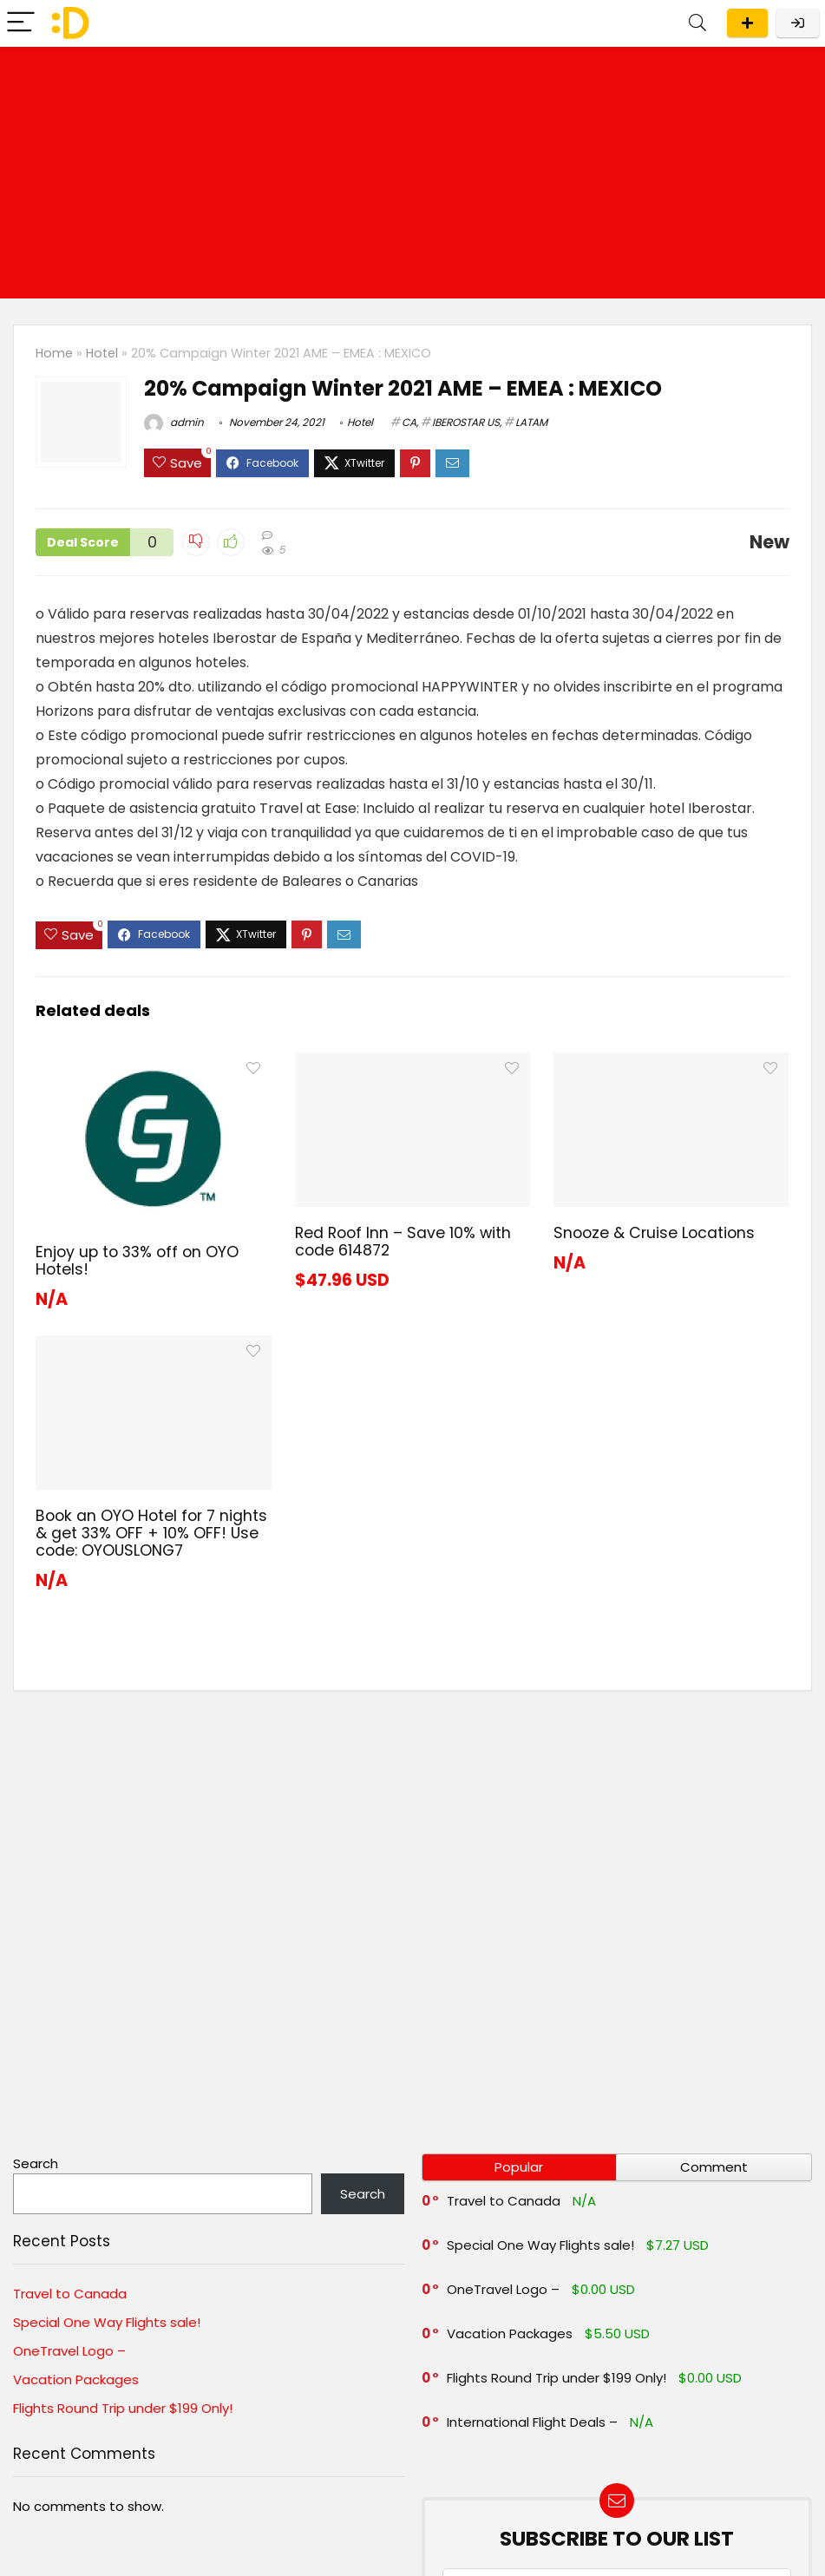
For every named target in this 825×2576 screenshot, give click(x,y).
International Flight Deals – (532, 2422)
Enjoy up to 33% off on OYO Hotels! (137, 1261)
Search (35, 2163)
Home (54, 353)
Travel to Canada (70, 2293)
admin (174, 422)
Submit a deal (747, 22)
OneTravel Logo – (69, 2351)
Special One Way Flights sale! (106, 2322)
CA (409, 422)
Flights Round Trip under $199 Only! (122, 2408)
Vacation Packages (76, 2379)
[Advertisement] (412, 177)
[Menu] (21, 23)
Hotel (102, 353)
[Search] (697, 23)
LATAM (531, 422)
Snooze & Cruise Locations (654, 1232)
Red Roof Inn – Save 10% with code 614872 (403, 1241)
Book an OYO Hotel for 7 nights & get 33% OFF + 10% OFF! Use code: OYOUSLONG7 (151, 1533)
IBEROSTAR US (466, 422)
